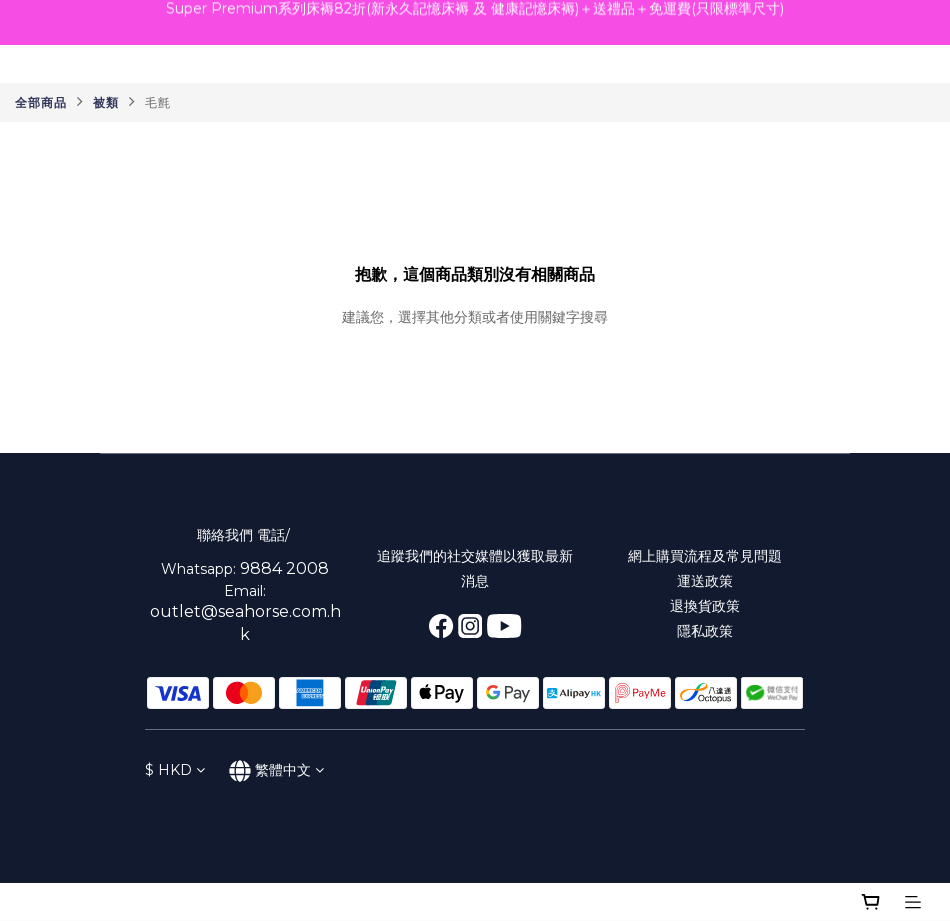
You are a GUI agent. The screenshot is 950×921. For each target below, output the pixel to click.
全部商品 (41, 102)
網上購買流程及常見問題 (705, 556)
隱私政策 (705, 631)
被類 (106, 102)
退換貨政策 (705, 606)
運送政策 (705, 581)
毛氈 (158, 102)
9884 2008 (284, 568)
